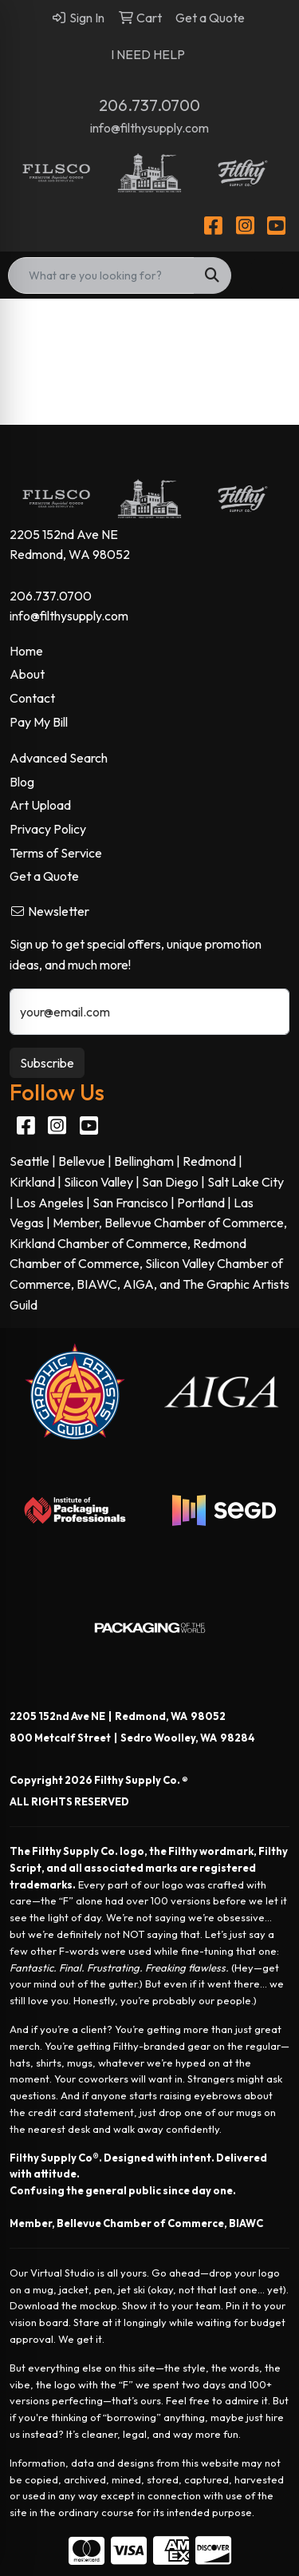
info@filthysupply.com (149, 128)
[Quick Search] (101, 275)
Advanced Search (59, 758)
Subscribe (47, 1063)
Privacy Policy (48, 829)
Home (26, 651)
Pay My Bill (39, 722)
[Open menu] (267, 275)
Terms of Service (56, 853)
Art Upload (40, 805)
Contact (32, 698)
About (27, 674)
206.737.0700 (149, 105)
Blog (22, 782)
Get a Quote (44, 876)
